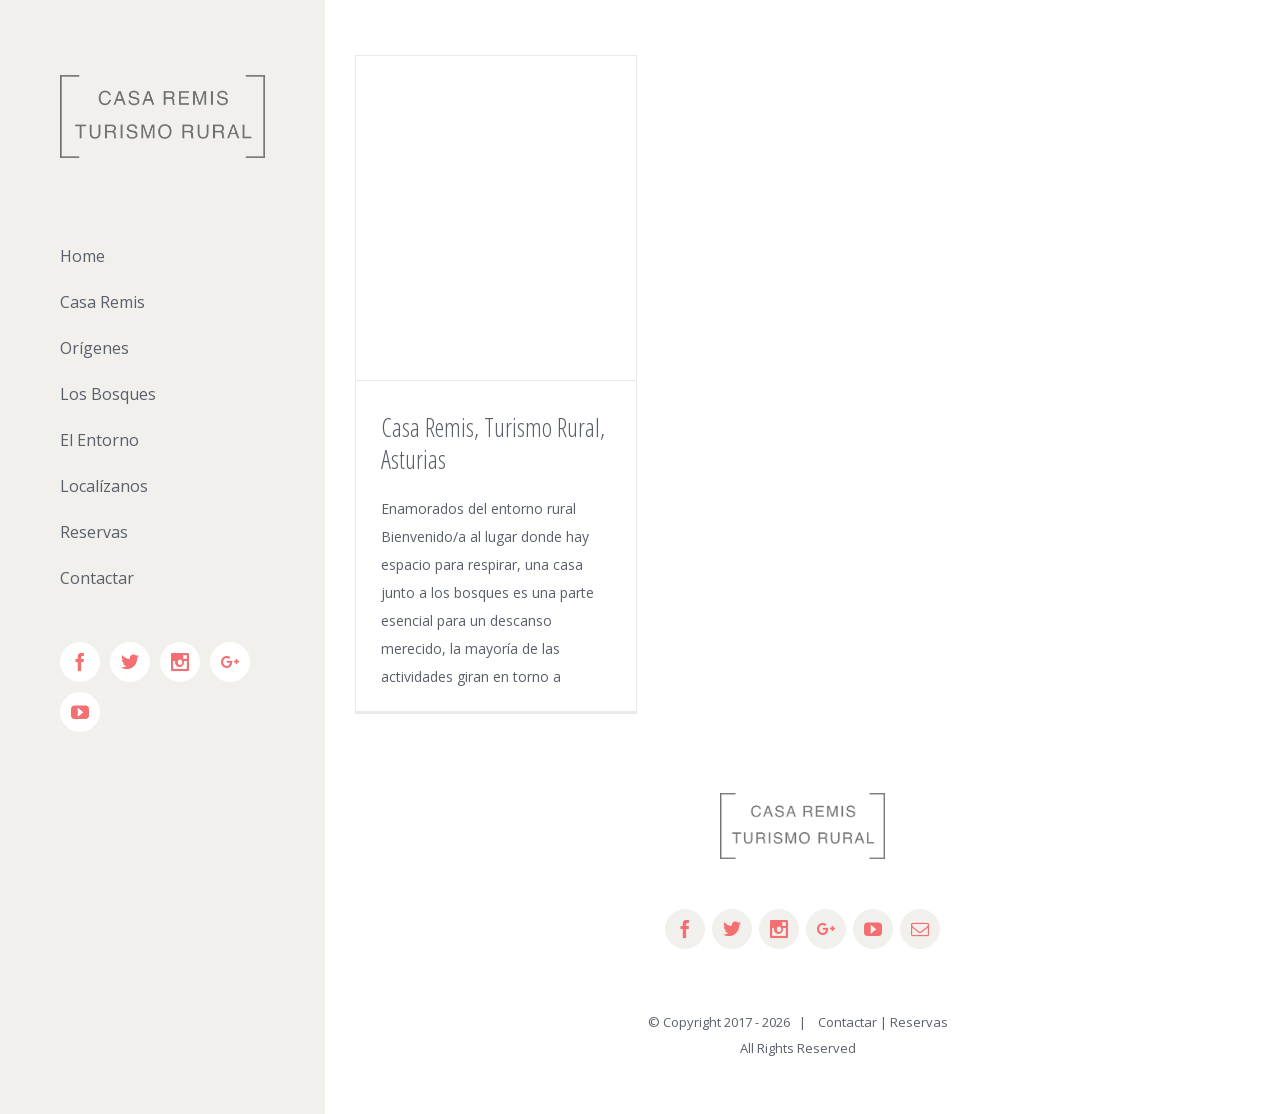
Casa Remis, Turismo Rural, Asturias (493, 443)
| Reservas (914, 1022)
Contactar (843, 1022)
